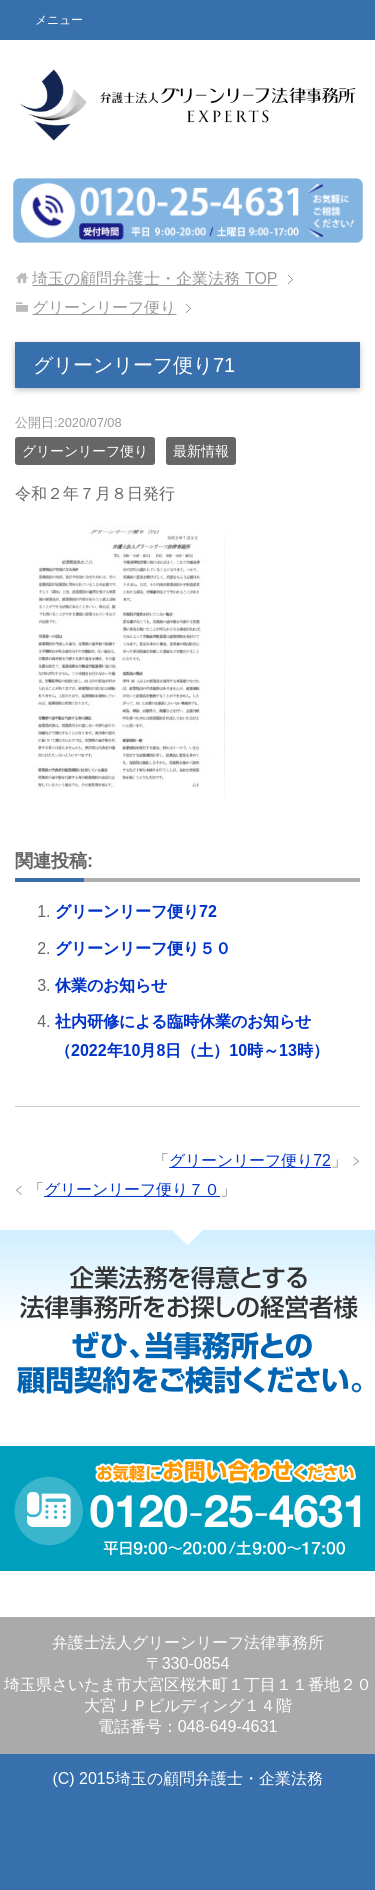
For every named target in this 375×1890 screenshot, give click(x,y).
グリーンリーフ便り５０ (143, 948)
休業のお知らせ (111, 985)
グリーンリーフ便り (85, 451)
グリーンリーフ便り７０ (132, 1189)
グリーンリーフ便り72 (136, 911)
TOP (154, 278)
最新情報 (201, 451)
